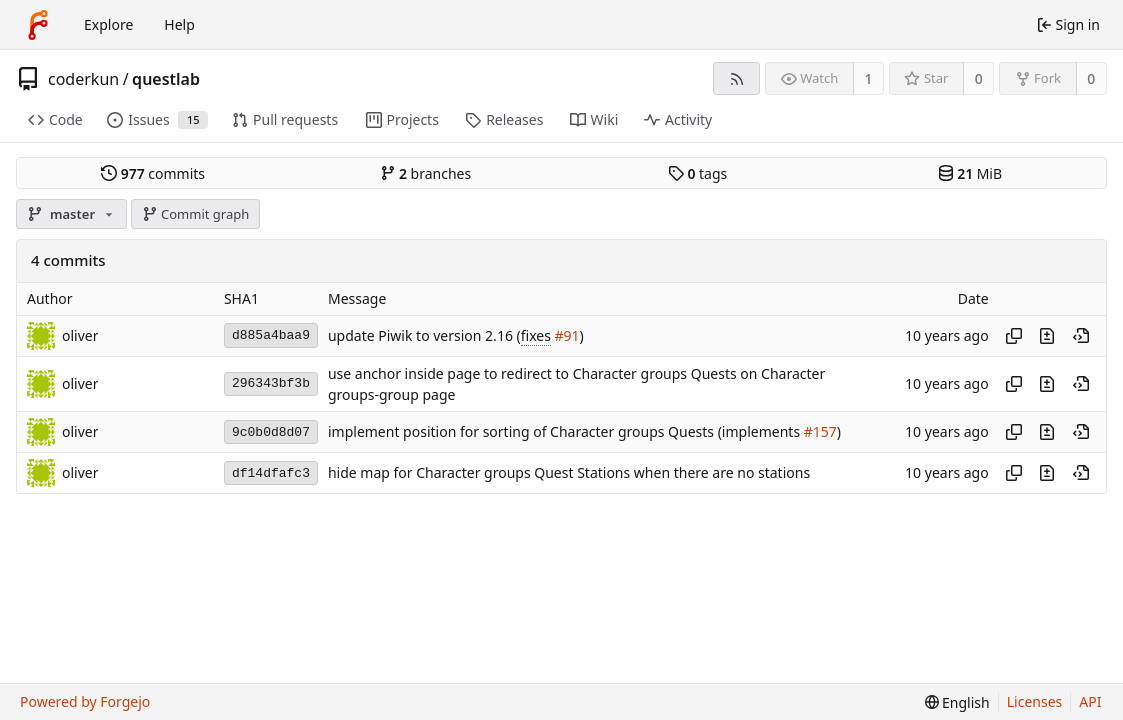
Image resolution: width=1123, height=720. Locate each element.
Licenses (1035, 701)
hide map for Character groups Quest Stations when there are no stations (569, 473)
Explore (108, 24)
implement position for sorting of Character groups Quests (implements (566, 432)
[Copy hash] (1014, 336)
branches (426, 173)
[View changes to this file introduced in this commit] (1047, 336)
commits (153, 173)
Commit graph (196, 214)
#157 (820, 432)
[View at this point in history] (1081, 336)
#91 (567, 335)
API (1090, 701)
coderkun (83, 79)
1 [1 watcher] (869, 78)
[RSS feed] (736, 78)
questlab (166, 79)
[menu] (957, 702)
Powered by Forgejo (85, 701)
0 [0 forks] (1091, 78)
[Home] (38, 25)
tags (697, 173)
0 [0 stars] (979, 78)
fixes (536, 335)
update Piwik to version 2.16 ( (424, 335)
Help (179, 24)
